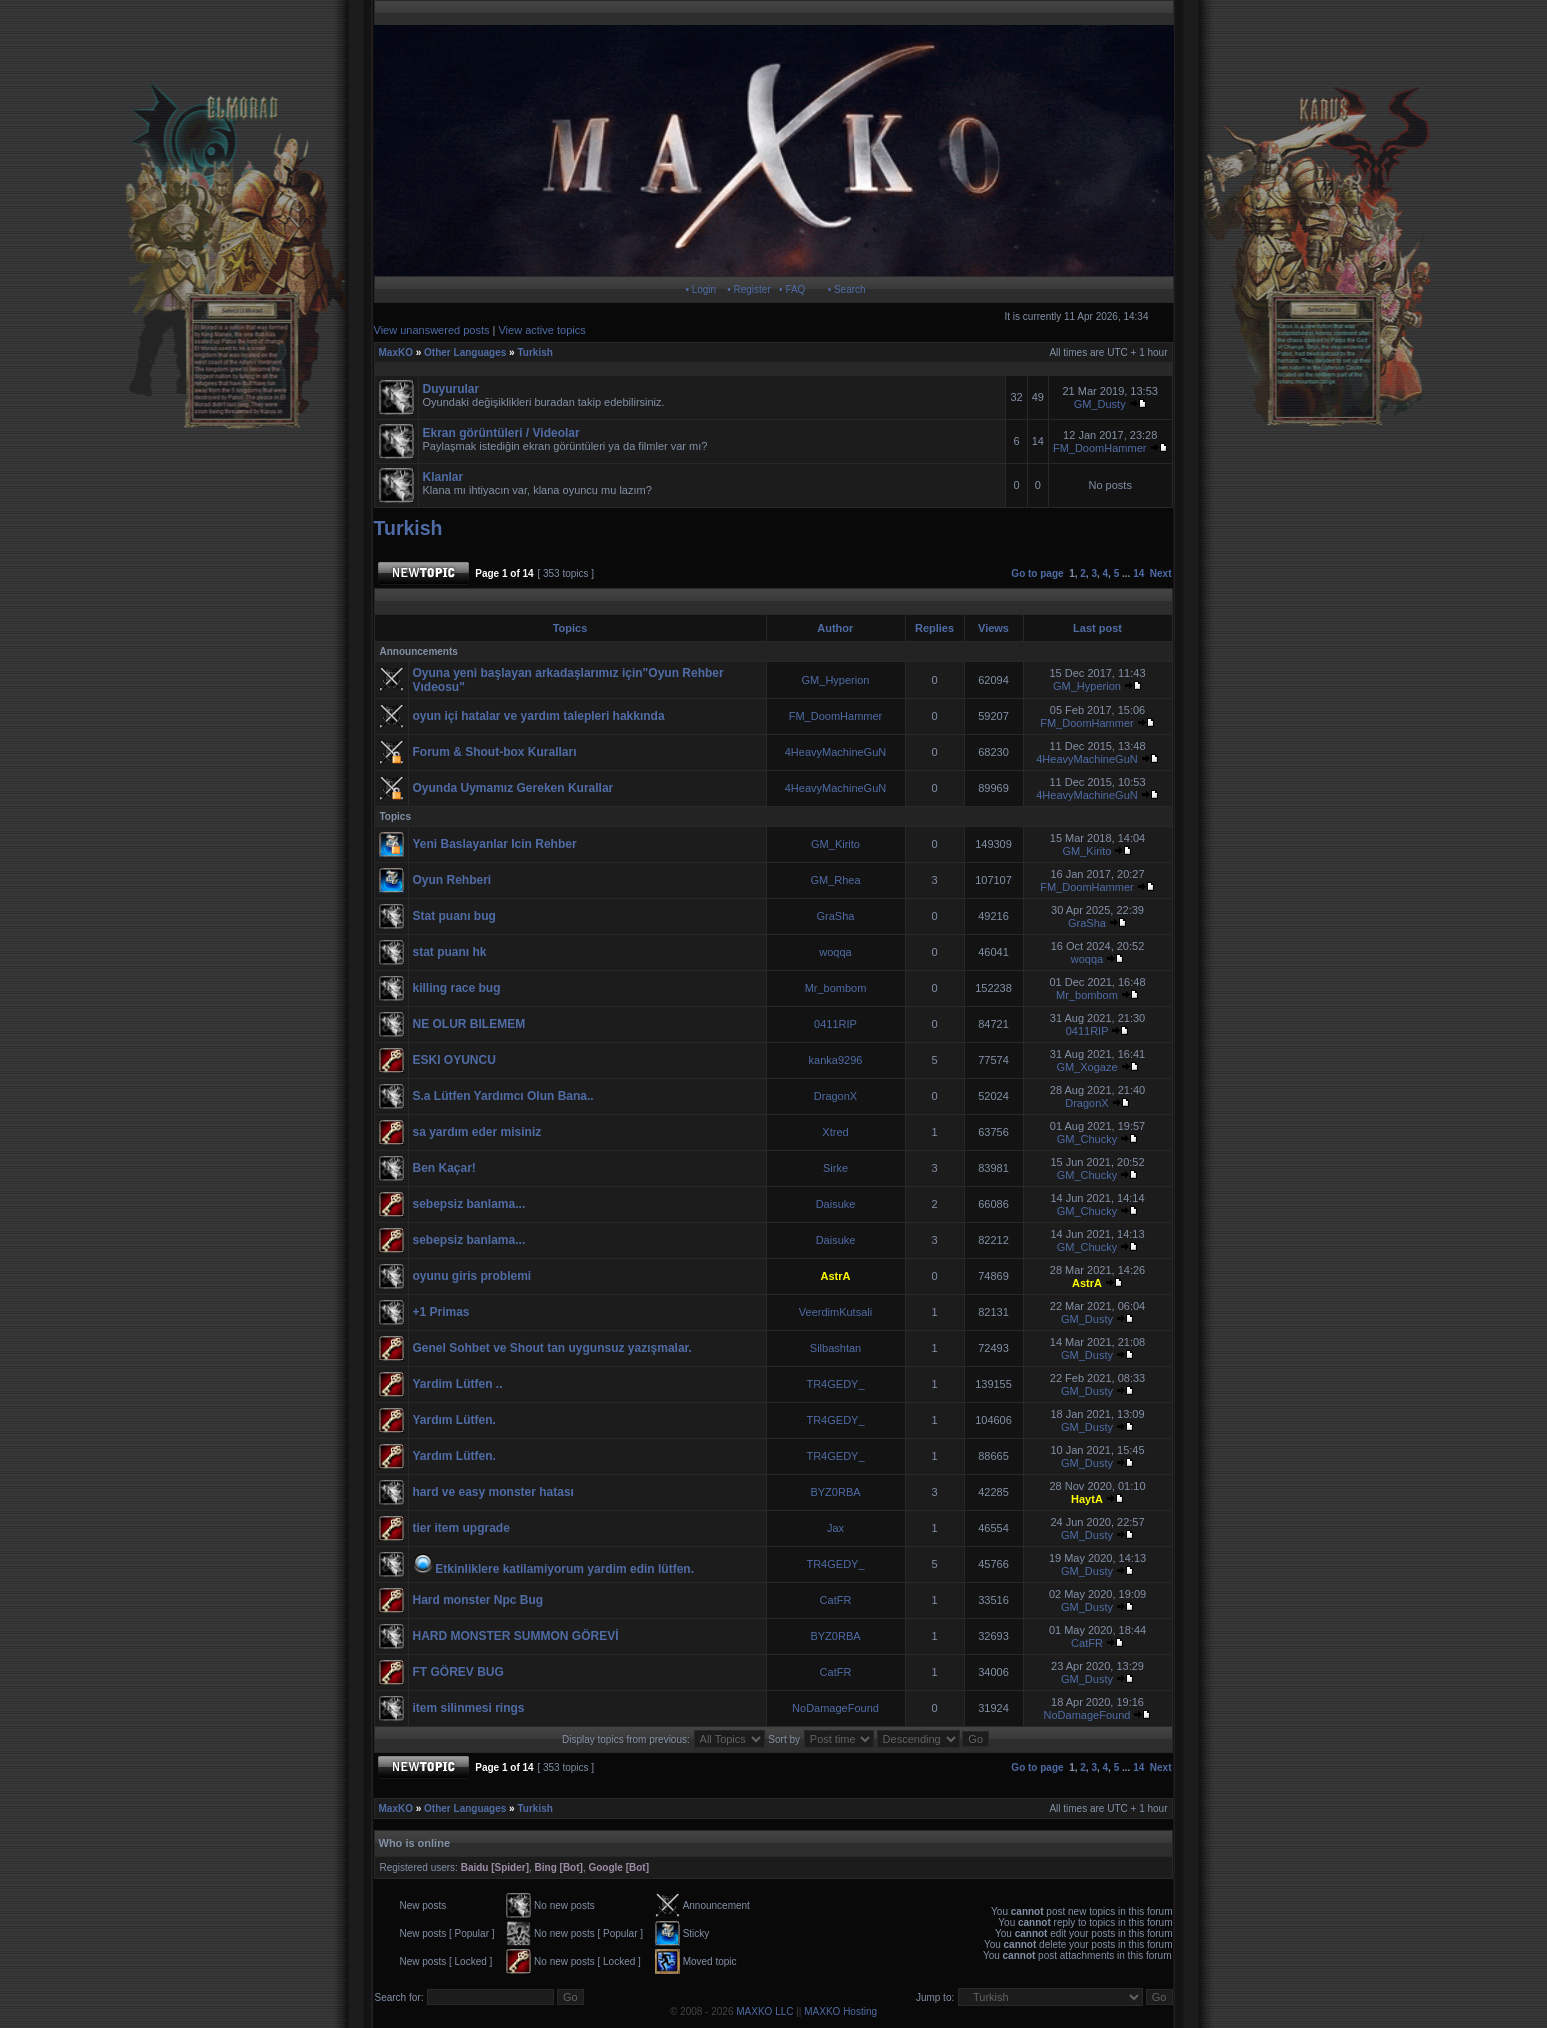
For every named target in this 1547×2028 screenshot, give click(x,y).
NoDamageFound (835, 1708)
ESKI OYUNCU (454, 1060)
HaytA (1087, 1499)
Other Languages (465, 352)
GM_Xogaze (1086, 1067)
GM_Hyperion (836, 680)
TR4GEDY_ (835, 1384)
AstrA (836, 1276)
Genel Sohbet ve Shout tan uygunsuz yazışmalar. (552, 1348)
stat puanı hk (450, 952)
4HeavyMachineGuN (836, 752)
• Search (847, 289)
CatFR (836, 1600)
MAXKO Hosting (840, 2011)
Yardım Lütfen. (454, 1420)
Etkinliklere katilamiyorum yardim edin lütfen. (564, 1569)
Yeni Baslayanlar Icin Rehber (495, 844)
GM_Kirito (835, 844)
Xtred (835, 1132)
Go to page (1037, 573)
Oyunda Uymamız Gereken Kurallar (513, 788)
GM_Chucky (1087, 1139)
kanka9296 (836, 1060)
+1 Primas (441, 1312)
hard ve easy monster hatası (493, 1492)
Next (1161, 573)
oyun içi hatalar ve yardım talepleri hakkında (539, 716)
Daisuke (836, 1204)
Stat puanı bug (454, 916)
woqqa (835, 952)
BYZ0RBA (835, 1492)
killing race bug (457, 988)
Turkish (534, 352)
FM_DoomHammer (1101, 448)
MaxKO (396, 352)
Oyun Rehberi (452, 880)
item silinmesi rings (469, 1708)
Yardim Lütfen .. (458, 1384)
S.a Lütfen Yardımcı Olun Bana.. (503, 1096)
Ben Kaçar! (444, 1168)
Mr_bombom (836, 988)
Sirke (835, 1168)
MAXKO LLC (764, 2011)
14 (1138, 573)
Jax (835, 1528)
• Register (749, 289)
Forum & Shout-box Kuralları (495, 752)
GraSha (836, 916)
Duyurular (451, 389)
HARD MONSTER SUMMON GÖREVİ (516, 1636)
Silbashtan (835, 1348)
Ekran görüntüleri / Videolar (501, 433)
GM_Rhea (835, 880)
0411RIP (835, 1024)
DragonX (835, 1096)
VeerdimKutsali (835, 1312)
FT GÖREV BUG (458, 1672)
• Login (700, 289)
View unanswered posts (432, 330)
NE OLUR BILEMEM (469, 1024)
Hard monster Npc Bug (478, 1600)
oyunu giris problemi (472, 1276)
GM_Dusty (1100, 404)
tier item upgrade (461, 1528)
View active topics (541, 330)
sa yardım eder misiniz (477, 1132)
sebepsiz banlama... (469, 1204)
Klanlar (443, 477)
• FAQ (792, 289)
